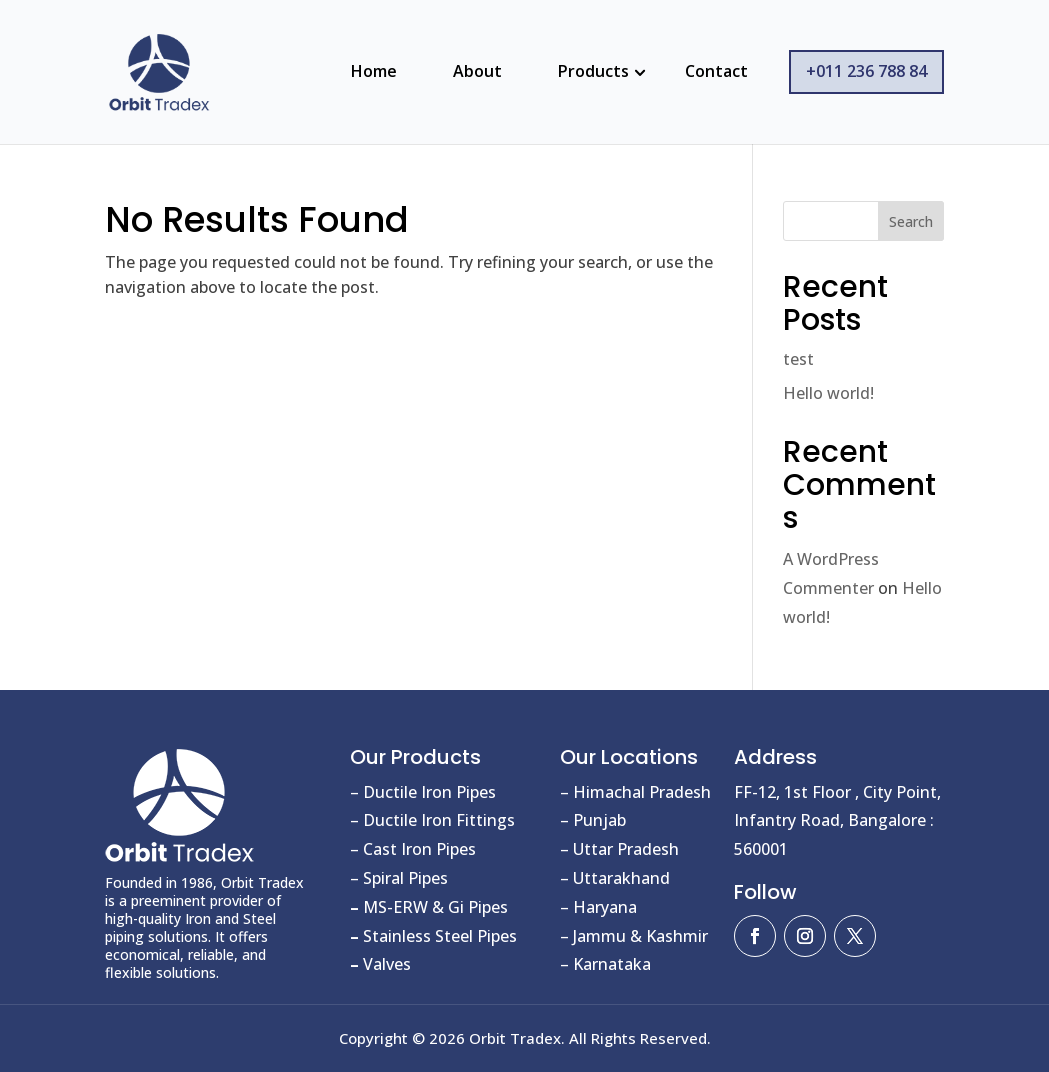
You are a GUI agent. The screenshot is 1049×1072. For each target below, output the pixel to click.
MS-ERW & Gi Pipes (429, 907)
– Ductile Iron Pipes (423, 792)
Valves (380, 964)
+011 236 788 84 (866, 71)
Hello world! (828, 393)
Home (374, 71)
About (477, 71)
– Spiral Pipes (399, 878)
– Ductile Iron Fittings (432, 820)
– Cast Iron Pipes (413, 849)
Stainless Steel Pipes (433, 936)
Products (593, 71)
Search (911, 221)
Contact (716, 71)
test (798, 359)
